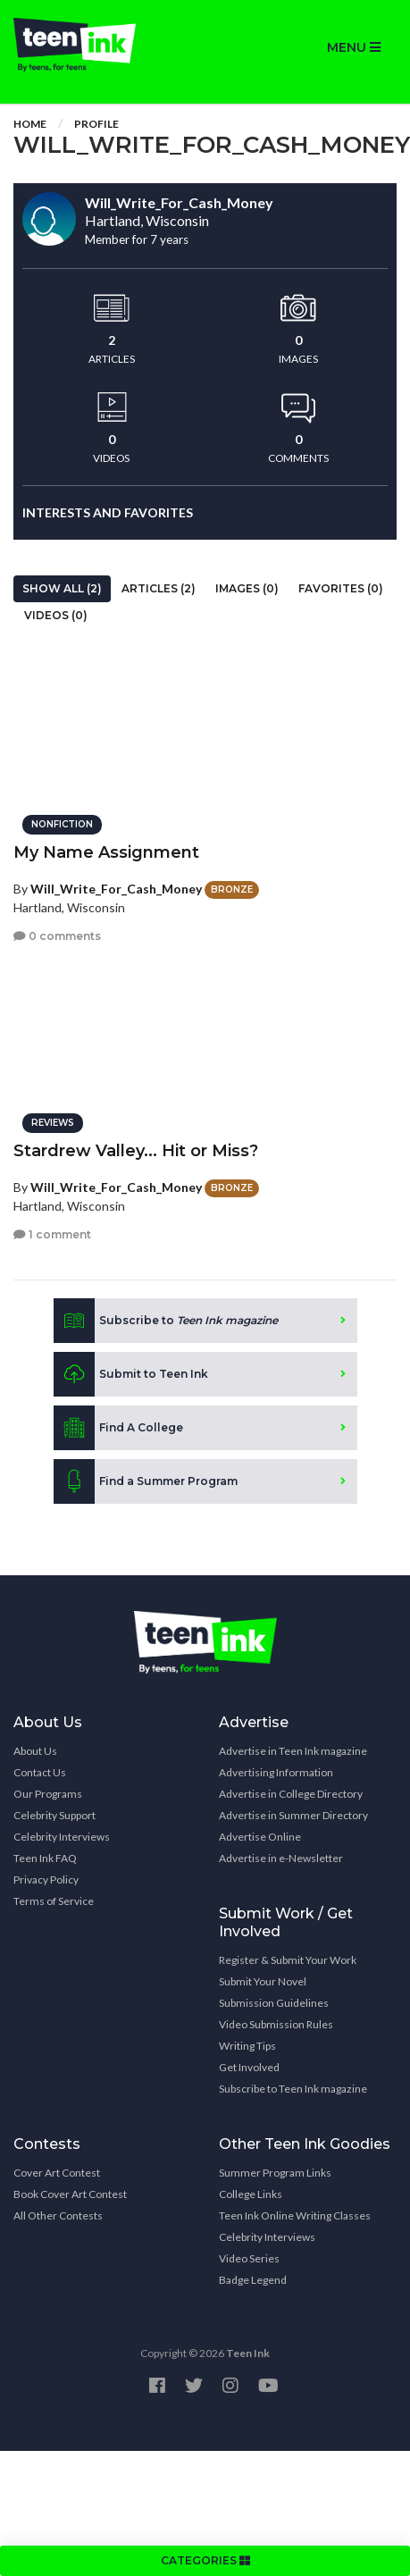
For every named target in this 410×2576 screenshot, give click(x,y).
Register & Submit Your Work (287, 1960)
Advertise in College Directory (291, 1793)
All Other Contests (58, 2215)
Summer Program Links (275, 2172)
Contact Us (39, 1772)
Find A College (118, 1427)
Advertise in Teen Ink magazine (293, 1751)
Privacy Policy (46, 1879)
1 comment (52, 1234)
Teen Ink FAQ (45, 1858)
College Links (250, 2194)
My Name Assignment (106, 852)
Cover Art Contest (56, 2172)
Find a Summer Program (146, 1481)
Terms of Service (53, 1901)
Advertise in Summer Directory (293, 1815)
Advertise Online (260, 1836)
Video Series (249, 2258)
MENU (354, 47)
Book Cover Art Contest (70, 2194)
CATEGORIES (205, 2560)
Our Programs (47, 1793)
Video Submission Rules (276, 2024)
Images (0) (247, 588)
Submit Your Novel (262, 1981)
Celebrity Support (54, 1815)
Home (29, 123)
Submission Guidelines (274, 2003)
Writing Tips (247, 2045)
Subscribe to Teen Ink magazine (293, 2088)
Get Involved (249, 2067)
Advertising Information (276, 1772)
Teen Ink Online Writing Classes (295, 2215)
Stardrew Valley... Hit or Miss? (135, 1151)
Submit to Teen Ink (131, 1374)
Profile (96, 123)
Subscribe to (166, 1320)
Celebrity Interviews (61, 1836)
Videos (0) (56, 615)
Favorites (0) (340, 588)
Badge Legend (253, 2280)
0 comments (57, 936)
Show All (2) (62, 588)
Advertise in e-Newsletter (281, 1858)
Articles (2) (158, 588)
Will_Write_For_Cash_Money (116, 888)
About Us (35, 1751)
